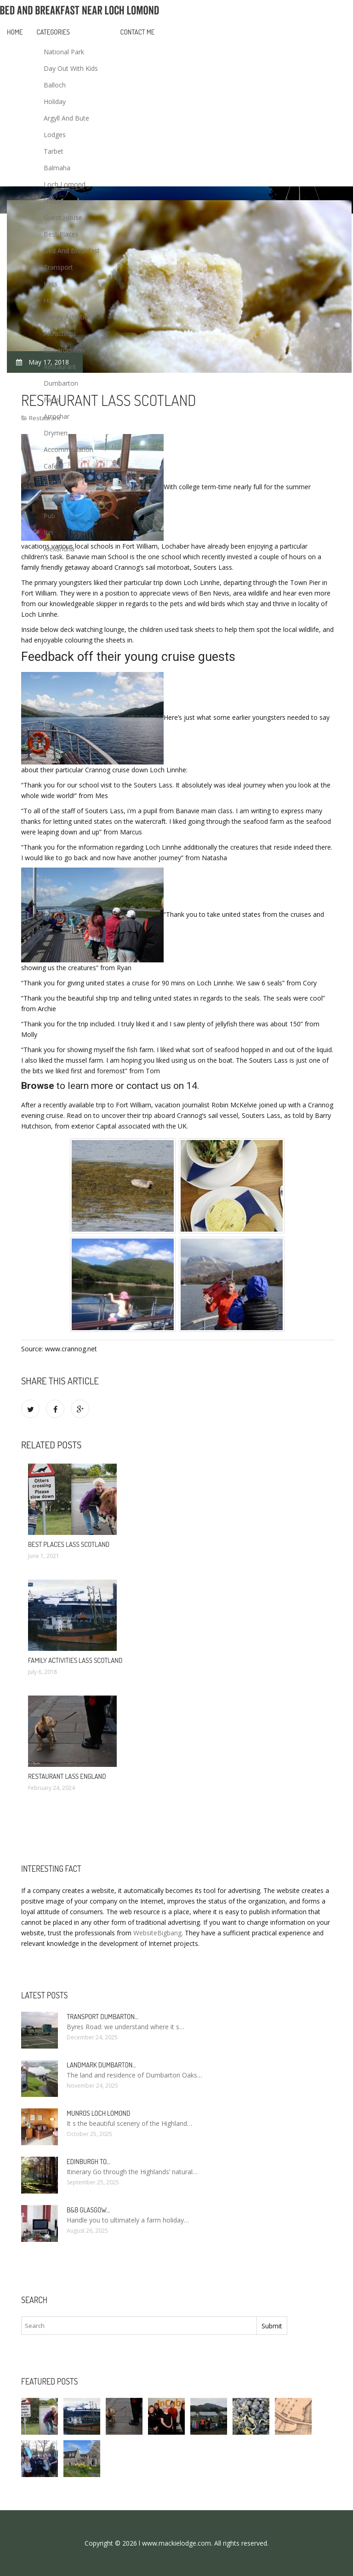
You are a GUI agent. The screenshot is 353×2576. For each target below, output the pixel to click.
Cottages (57, 482)
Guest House (63, 217)
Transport (58, 267)
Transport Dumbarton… (102, 2016)
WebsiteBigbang (157, 1932)
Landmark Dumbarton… (101, 2065)
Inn (48, 532)
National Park (64, 51)
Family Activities (67, 317)
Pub (49, 515)
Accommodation (68, 449)
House (53, 201)
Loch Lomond (64, 184)
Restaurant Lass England (67, 1776)
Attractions (60, 333)
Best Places (61, 234)
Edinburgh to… (88, 2161)
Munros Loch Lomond (98, 2113)
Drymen (56, 432)
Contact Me (137, 32)
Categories (53, 32)
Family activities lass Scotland (75, 1660)
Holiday (55, 101)
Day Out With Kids (71, 68)
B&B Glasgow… (88, 2210)
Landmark (59, 499)
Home (15, 32)
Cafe (50, 466)
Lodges (55, 134)
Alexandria (59, 548)
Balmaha (57, 167)
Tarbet (53, 151)
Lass (50, 283)
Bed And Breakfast (72, 250)
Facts (52, 399)
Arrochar (56, 416)
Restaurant (60, 366)
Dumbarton (61, 383)
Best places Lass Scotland (68, 1544)
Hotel (52, 300)
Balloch (55, 85)
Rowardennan (64, 350)
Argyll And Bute (66, 118)
